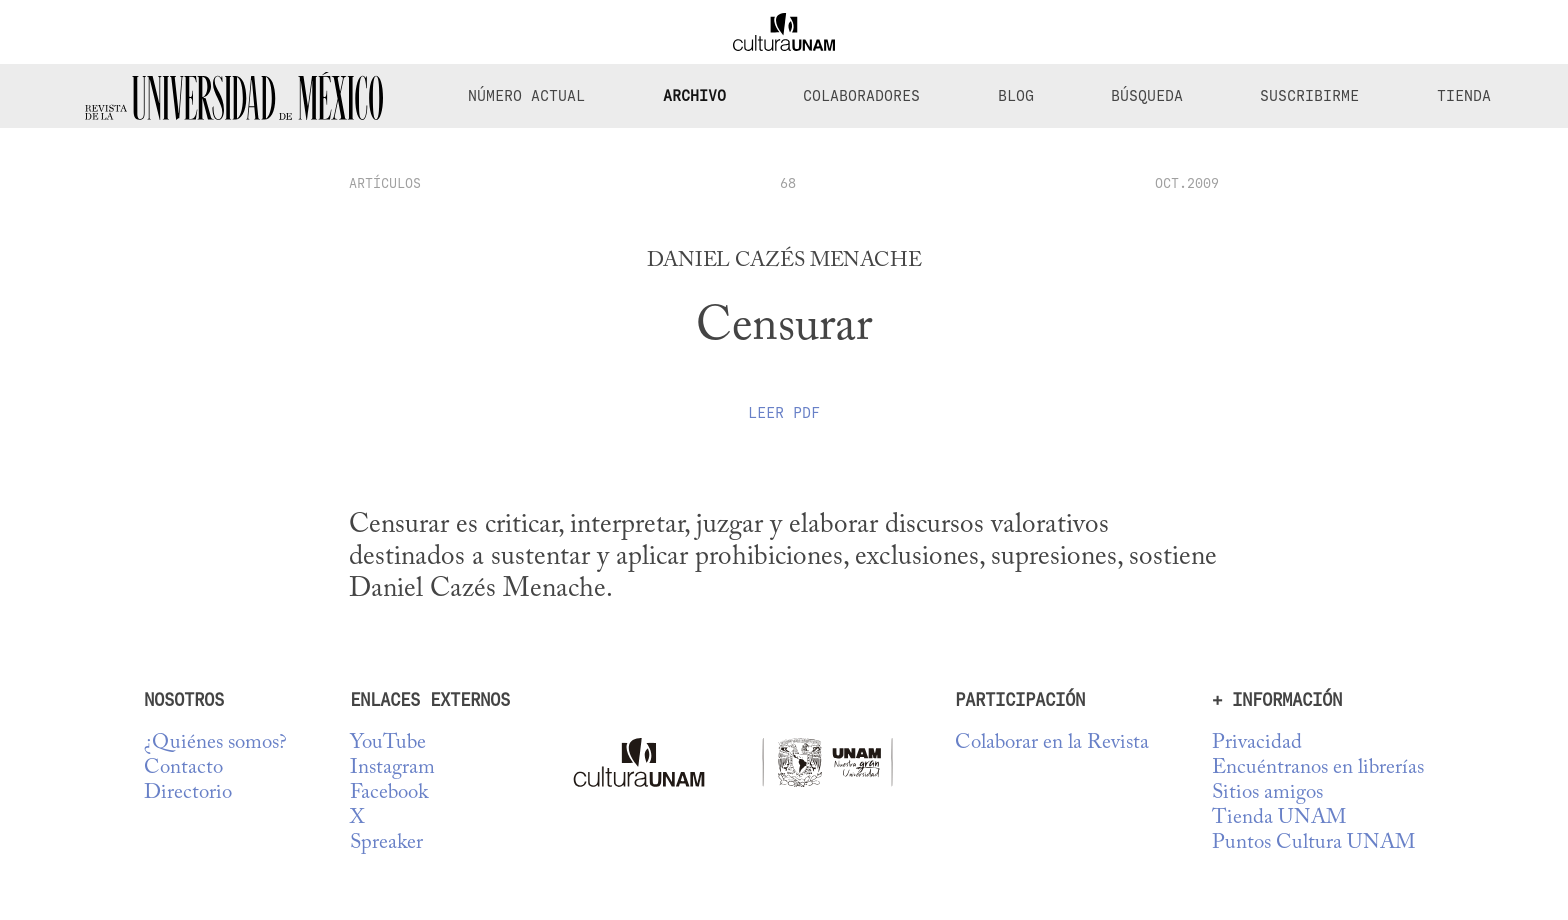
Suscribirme (1309, 96)
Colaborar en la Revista (1052, 743)
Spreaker (386, 843)
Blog (1016, 96)
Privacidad (1257, 743)
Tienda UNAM (1279, 818)
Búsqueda (1147, 96)
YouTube (388, 743)
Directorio (188, 793)
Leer (784, 413)
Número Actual (526, 96)
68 (788, 183)
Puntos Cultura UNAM (1313, 843)
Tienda (1464, 96)
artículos (385, 183)
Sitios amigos (1267, 793)
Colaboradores (861, 96)
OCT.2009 (1187, 183)
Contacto (183, 768)
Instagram (392, 768)
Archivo (694, 96)
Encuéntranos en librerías (1318, 768)
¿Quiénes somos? (215, 743)
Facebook (389, 793)
